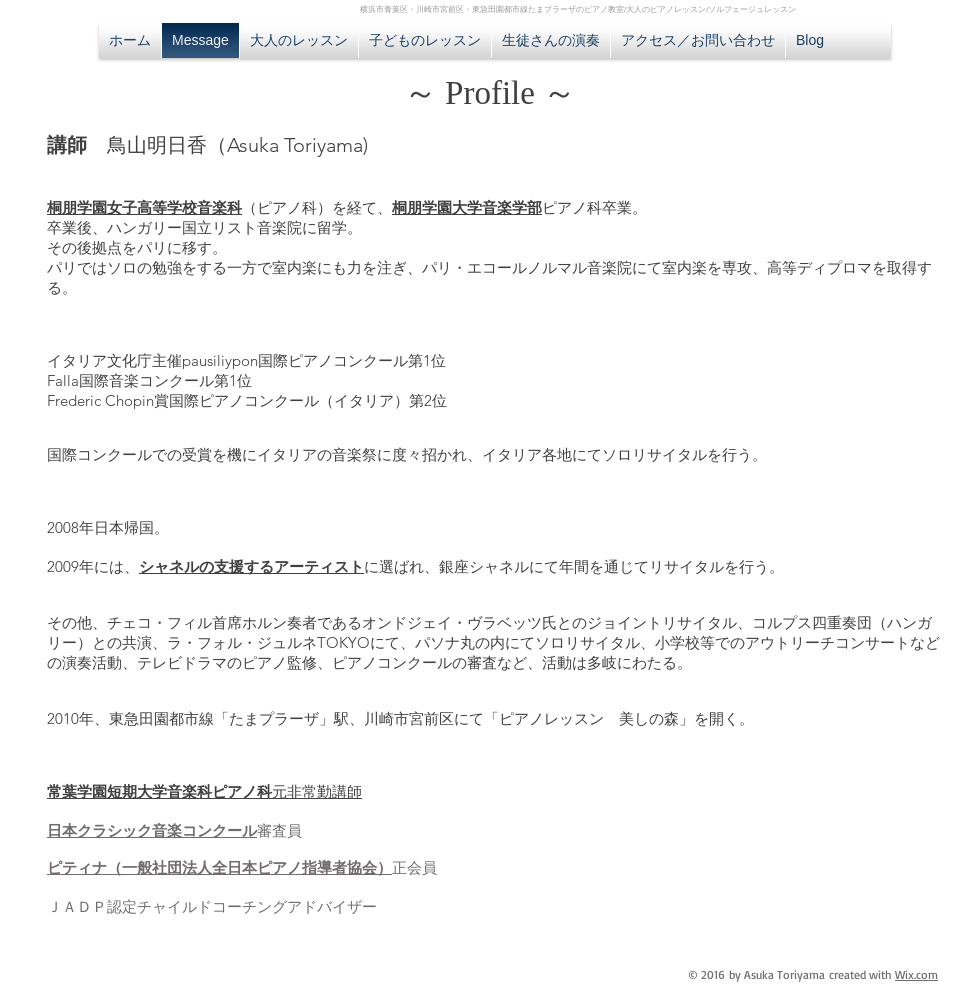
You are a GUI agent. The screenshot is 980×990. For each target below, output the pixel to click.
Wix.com (916, 974)
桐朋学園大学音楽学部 (467, 207)
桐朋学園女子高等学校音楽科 (144, 207)
